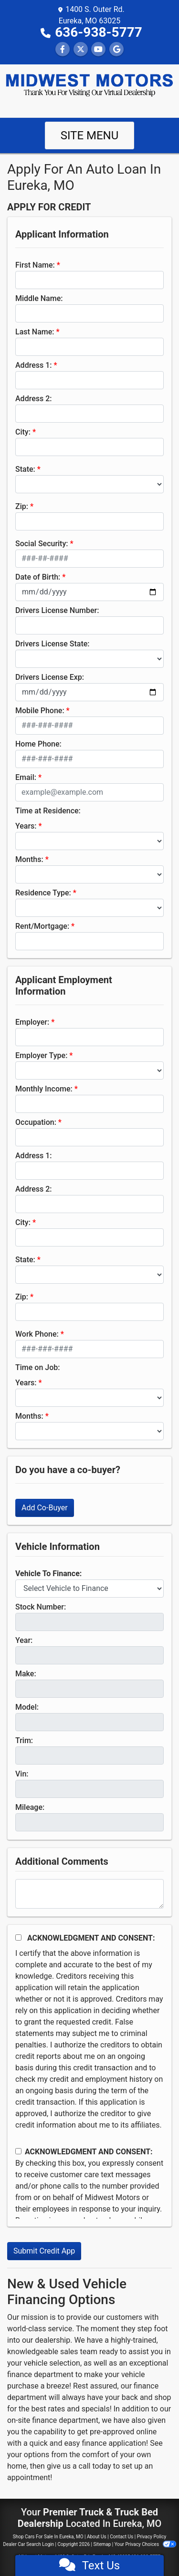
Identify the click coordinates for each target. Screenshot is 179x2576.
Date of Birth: (37, 577)
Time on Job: (37, 1367)
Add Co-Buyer (44, 1507)
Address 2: (33, 398)
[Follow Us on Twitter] (81, 49)
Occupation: (35, 1122)
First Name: (35, 265)
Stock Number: (40, 1606)
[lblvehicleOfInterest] (89, 1588)
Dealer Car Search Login (28, 2544)
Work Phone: (37, 1334)
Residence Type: (43, 892)
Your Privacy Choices (145, 2544)
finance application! (115, 2443)
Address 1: (33, 365)
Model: (27, 1707)
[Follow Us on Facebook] (62, 49)
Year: (23, 1640)
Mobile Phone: (39, 710)
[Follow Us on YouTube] (98, 49)
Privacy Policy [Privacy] (152, 2536)
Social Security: (41, 543)
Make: (25, 1673)
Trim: (24, 1740)
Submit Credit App (44, 2250)
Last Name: (34, 331)
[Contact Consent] (18, 2151)
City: (23, 431)
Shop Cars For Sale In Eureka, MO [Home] (48, 2536)
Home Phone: (38, 743)
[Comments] (89, 1894)
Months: (29, 859)
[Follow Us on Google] (116, 49)
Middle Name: (39, 298)
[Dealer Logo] (89, 84)
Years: (26, 826)
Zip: (21, 506)
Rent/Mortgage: (42, 926)
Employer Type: (41, 1055)
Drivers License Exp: (49, 677)
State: (25, 469)
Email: (25, 777)
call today (95, 2466)
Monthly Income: (44, 1088)
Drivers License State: (52, 643)
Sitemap (102, 2544)
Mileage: (29, 1807)
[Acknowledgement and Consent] (18, 1937)
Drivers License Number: (57, 610)
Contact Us (121, 2536)
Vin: (22, 1773)
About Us (96, 2536)
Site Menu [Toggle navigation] (90, 135)
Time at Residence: (48, 810)
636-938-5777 (98, 32)
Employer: (32, 1022)
